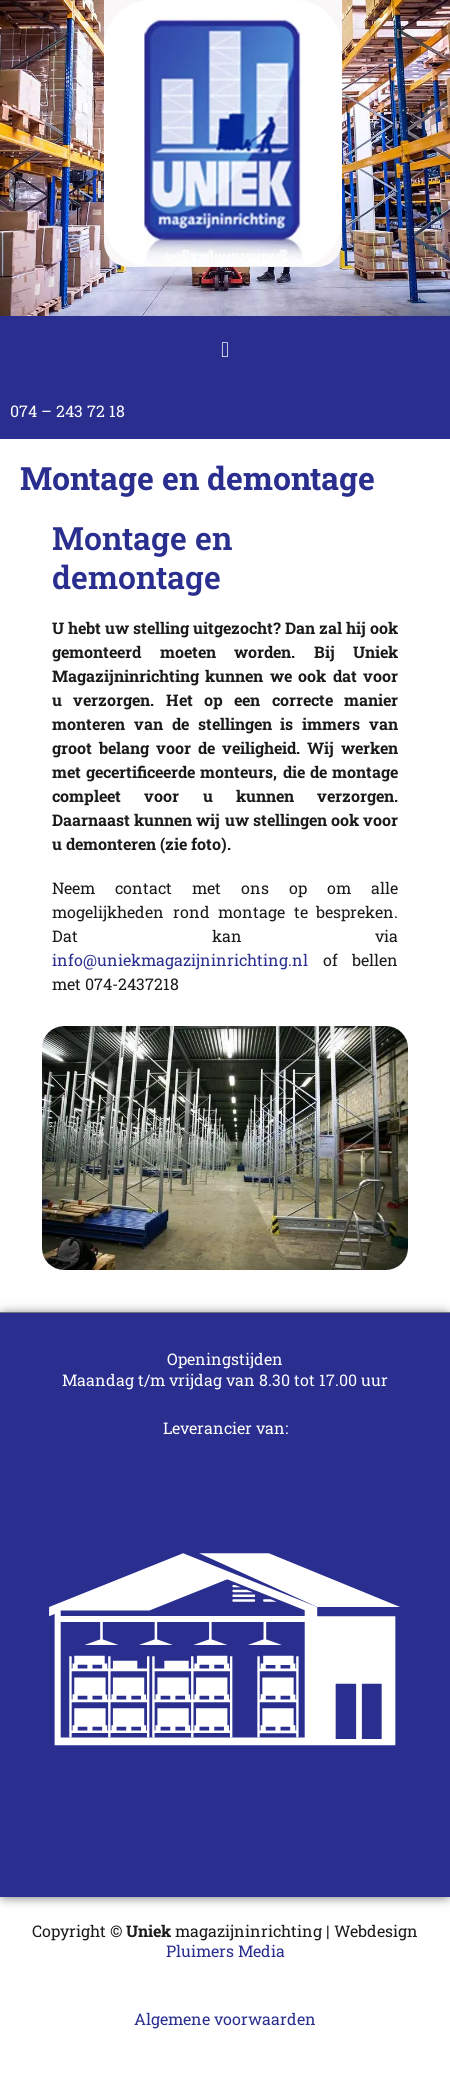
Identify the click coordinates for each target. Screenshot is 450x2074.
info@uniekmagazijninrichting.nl (187, 959)
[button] (224, 349)
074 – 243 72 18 (67, 410)
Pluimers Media (225, 1950)
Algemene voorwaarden (225, 2018)
